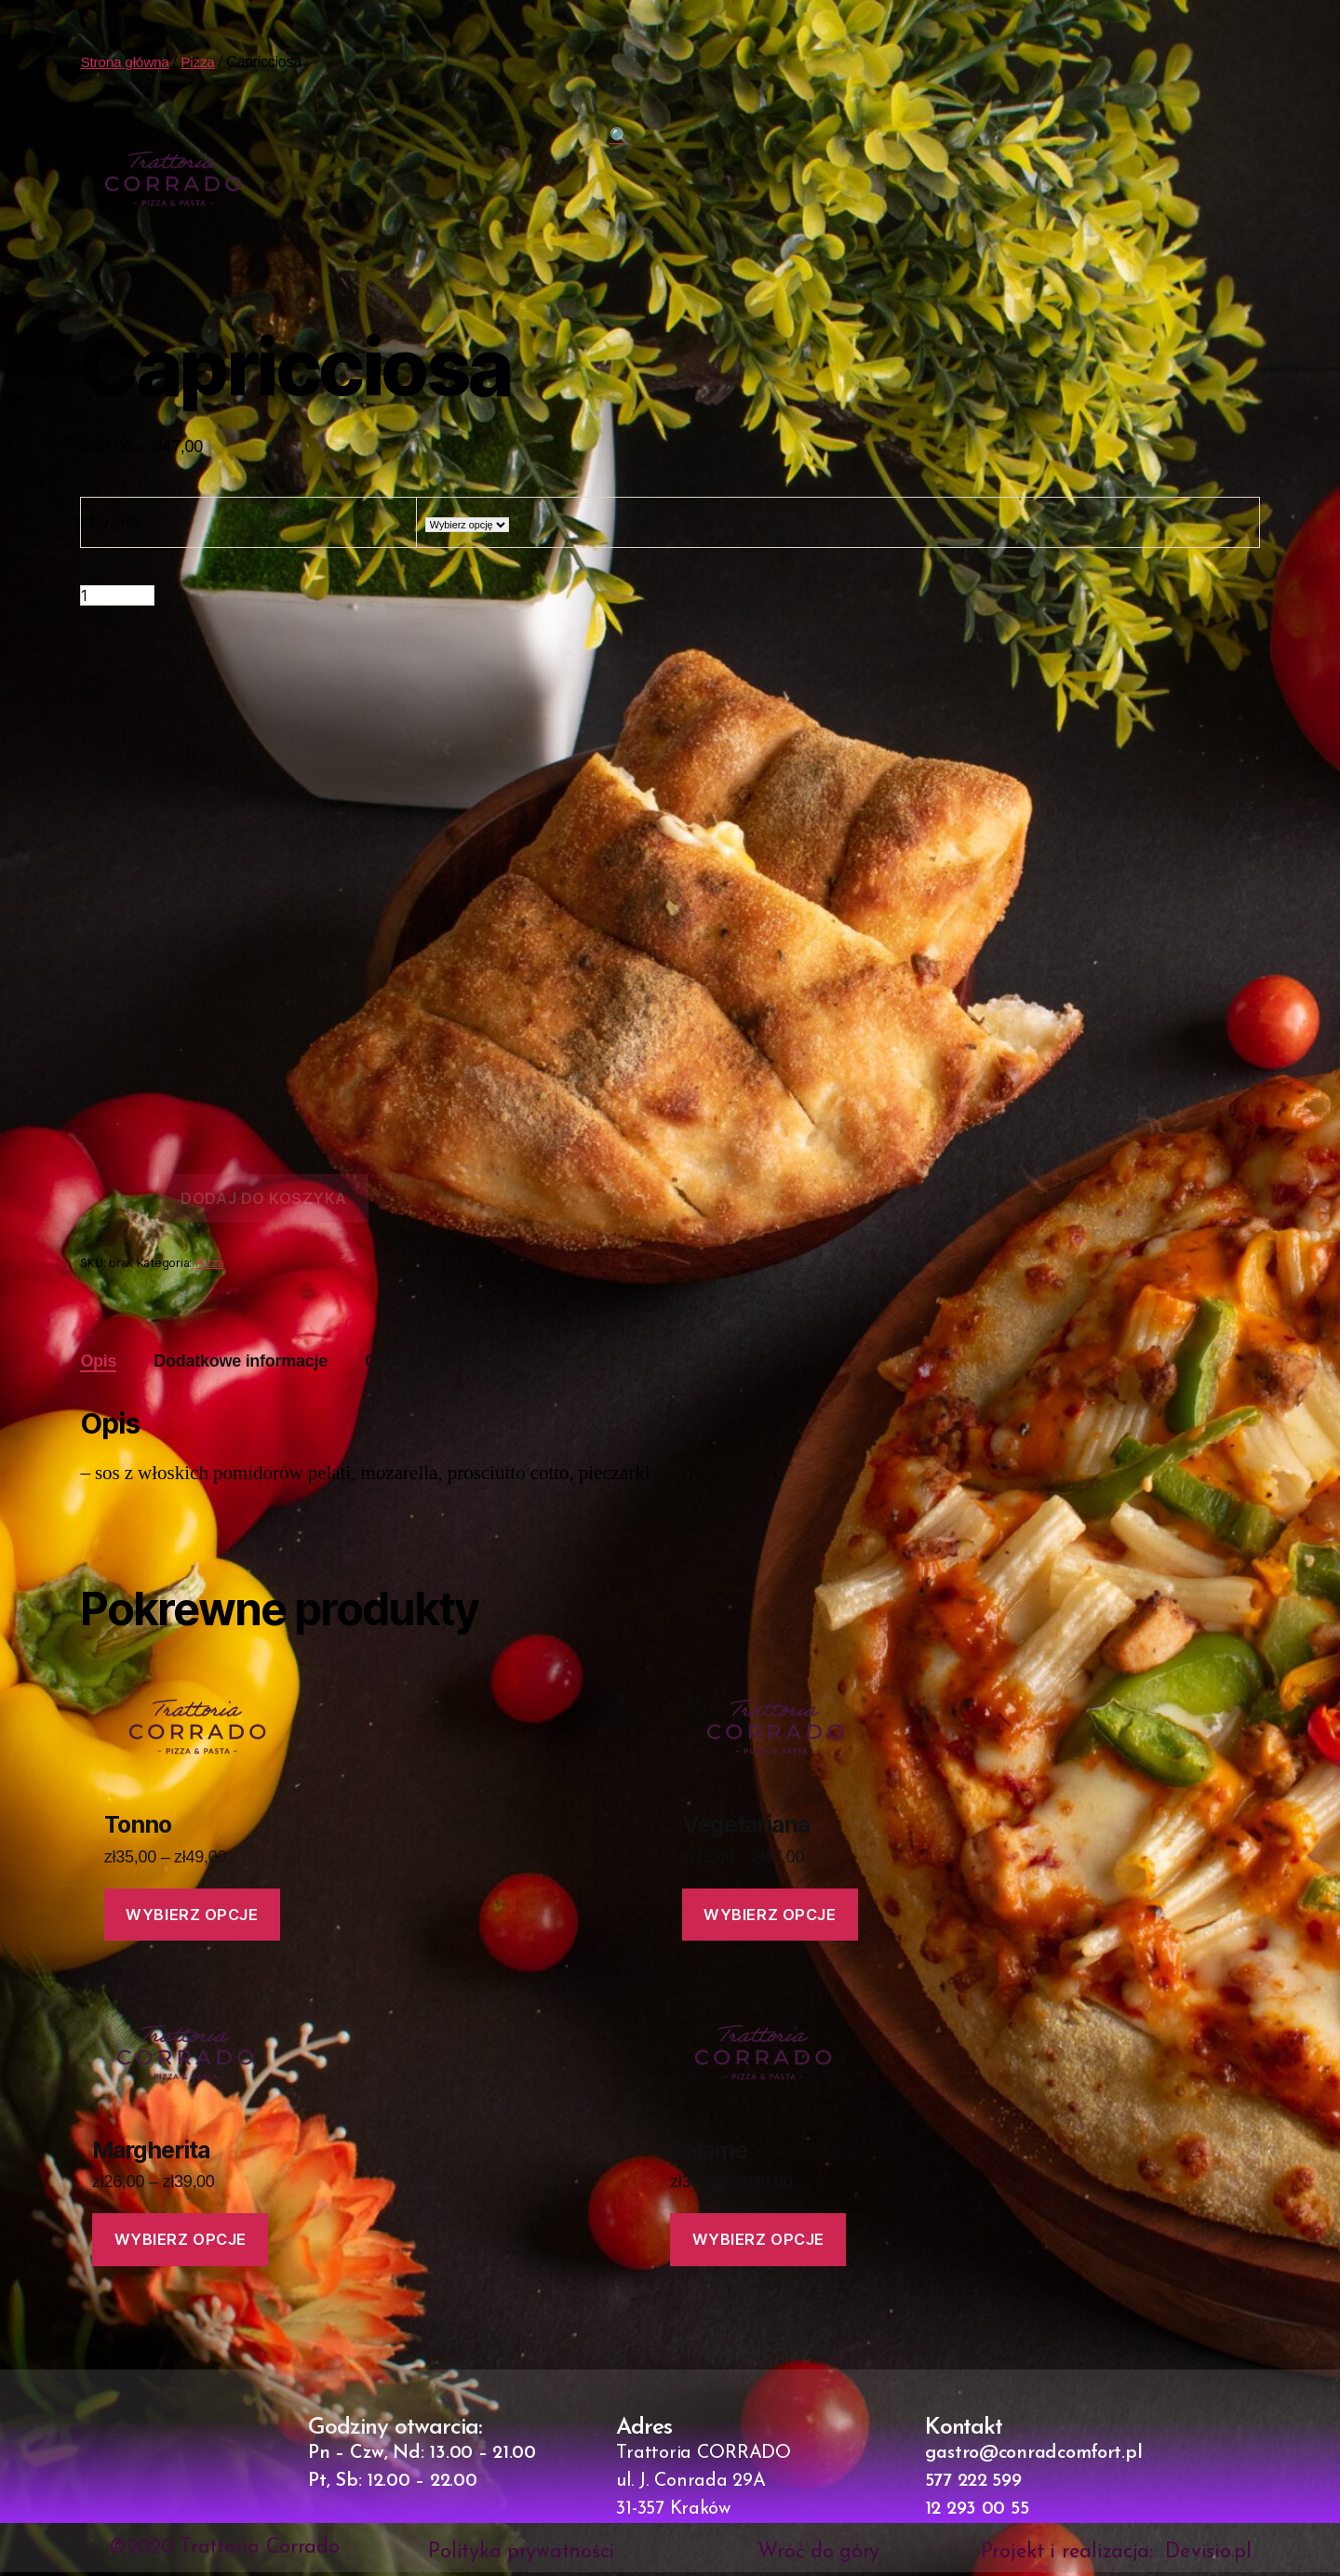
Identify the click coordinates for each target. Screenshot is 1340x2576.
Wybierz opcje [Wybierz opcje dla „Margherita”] (181, 2242)
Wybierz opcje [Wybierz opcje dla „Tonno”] (193, 1914)
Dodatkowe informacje (241, 1361)
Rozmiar (116, 522)
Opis (98, 1361)
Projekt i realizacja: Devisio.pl (1116, 2556)
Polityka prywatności (521, 2556)
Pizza (202, 62)
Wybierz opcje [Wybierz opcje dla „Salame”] (758, 2242)
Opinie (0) (402, 1361)
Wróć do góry (818, 2556)
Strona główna (126, 62)
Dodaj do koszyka (264, 1198)
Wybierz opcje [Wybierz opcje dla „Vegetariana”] (771, 1914)
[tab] (98, 1361)
